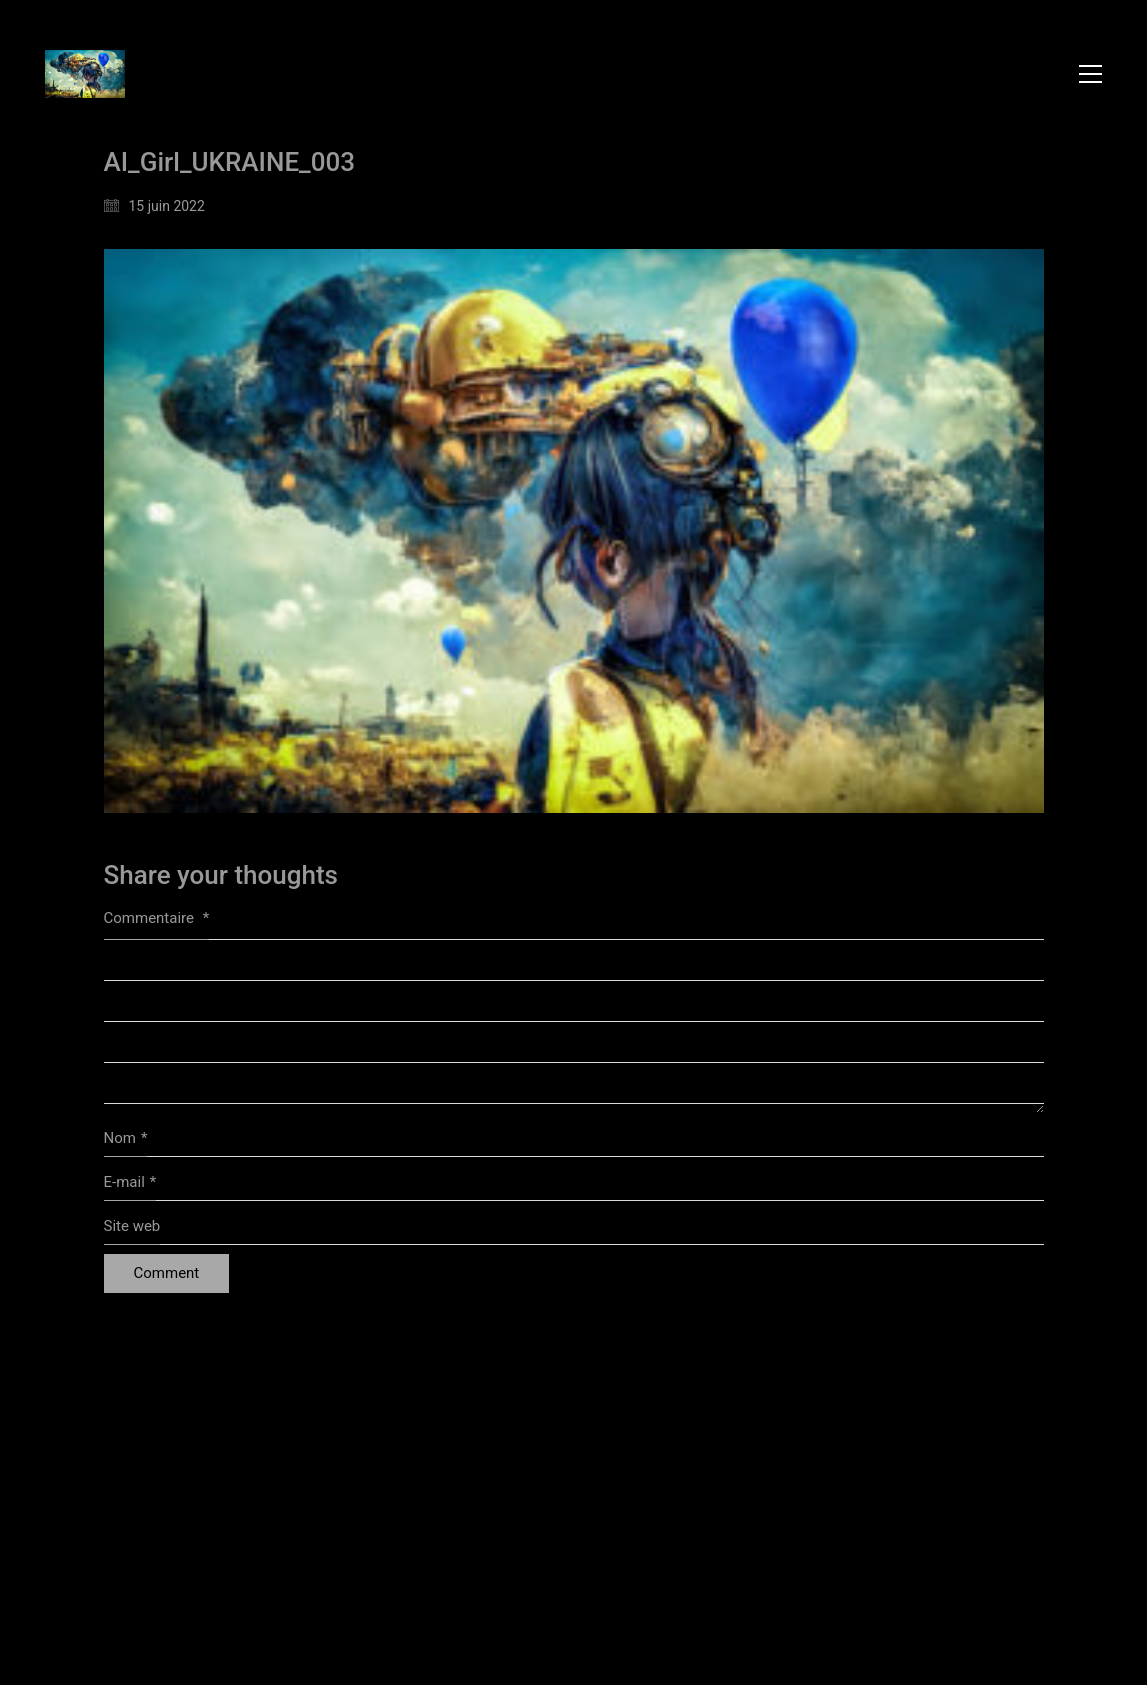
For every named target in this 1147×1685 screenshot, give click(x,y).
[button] (1090, 74)
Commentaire (157, 918)
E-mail (130, 1183)
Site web (132, 1226)
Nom (126, 1139)
